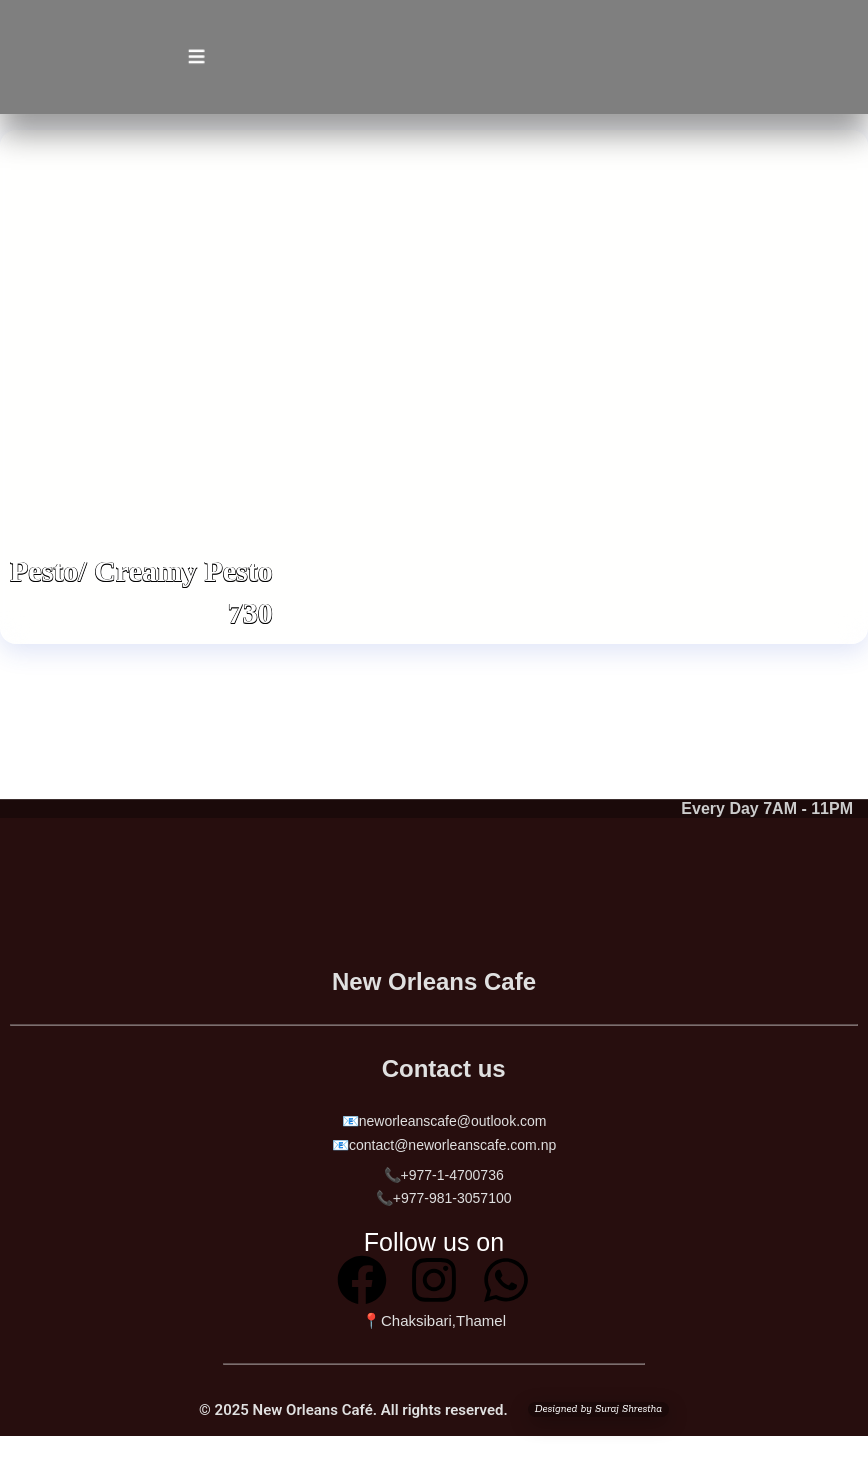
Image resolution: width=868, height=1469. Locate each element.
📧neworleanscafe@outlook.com (443, 1121)
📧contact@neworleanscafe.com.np (444, 1145)
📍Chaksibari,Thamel (434, 1320)
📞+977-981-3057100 (444, 1198)
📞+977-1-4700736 (444, 1175)
